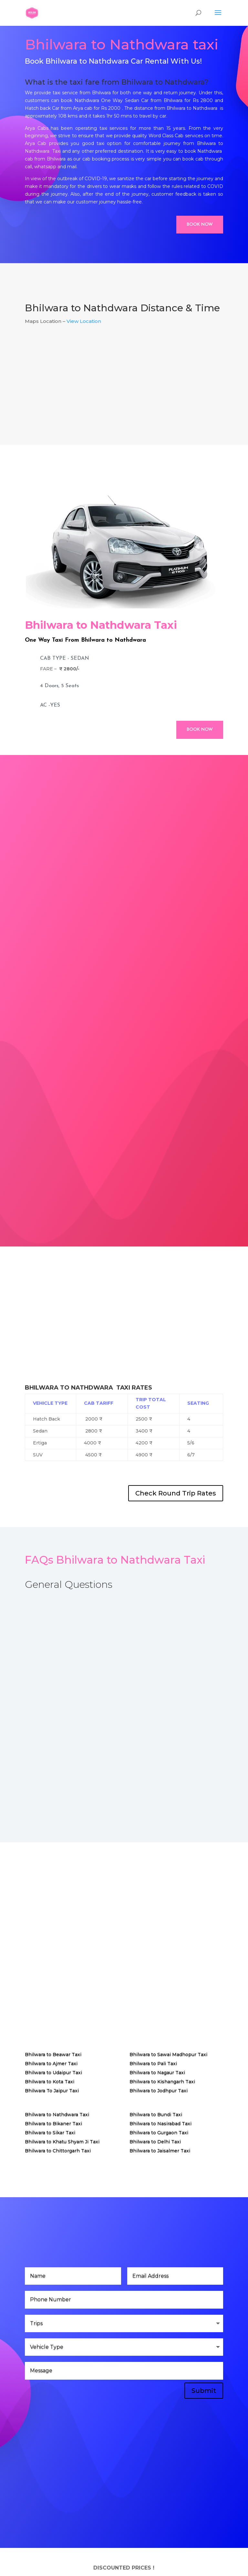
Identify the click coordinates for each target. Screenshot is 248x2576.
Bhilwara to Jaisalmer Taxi (159, 2151)
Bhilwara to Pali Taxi (153, 2063)
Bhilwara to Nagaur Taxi (157, 2072)
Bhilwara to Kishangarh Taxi (162, 2082)
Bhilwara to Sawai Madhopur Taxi (168, 2054)
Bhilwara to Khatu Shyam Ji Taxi (62, 2142)
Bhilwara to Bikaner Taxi (53, 2123)
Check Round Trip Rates (175, 1493)
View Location (84, 321)
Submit (203, 2391)
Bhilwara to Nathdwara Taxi (57, 2114)
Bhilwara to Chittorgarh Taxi (58, 2151)
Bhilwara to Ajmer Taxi (51, 2063)
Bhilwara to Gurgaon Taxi (158, 2133)
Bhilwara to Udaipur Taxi (53, 2072)
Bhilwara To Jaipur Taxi (52, 2091)
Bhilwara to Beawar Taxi (53, 2054)
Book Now (200, 224)
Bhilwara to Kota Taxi (49, 2082)
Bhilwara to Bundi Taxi (155, 2114)
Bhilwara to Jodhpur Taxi (158, 2091)
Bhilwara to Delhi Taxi (155, 2142)
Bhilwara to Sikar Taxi (50, 2133)
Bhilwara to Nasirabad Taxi (160, 2123)
